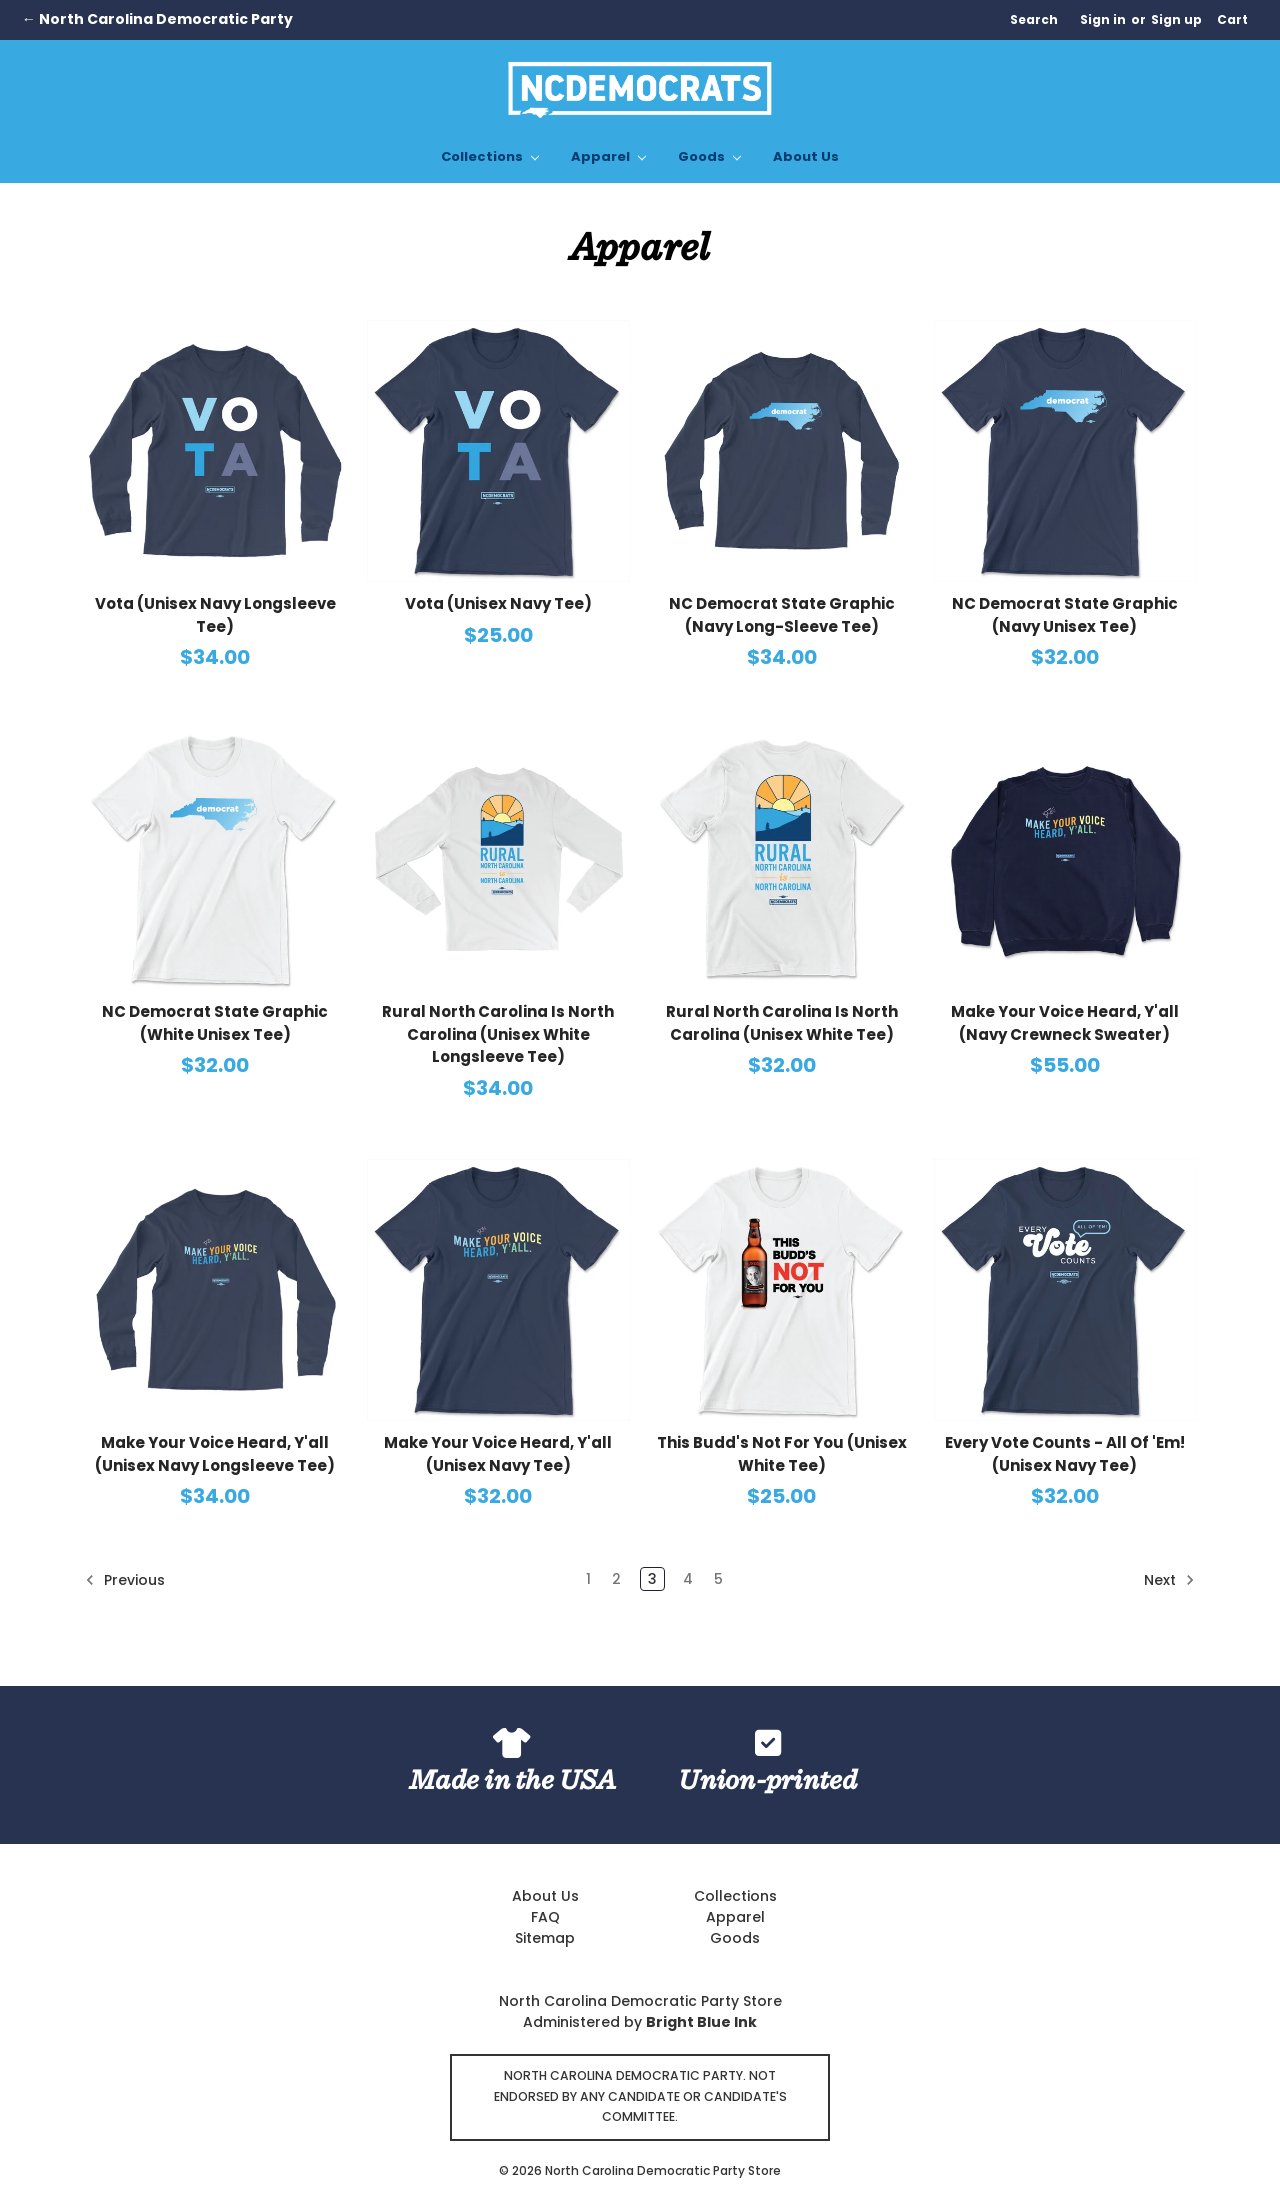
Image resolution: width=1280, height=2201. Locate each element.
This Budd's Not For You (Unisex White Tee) (782, 1454)
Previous (125, 1580)
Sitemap (545, 1938)
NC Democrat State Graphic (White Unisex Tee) (215, 1023)
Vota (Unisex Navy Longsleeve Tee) (215, 615)
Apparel (608, 156)
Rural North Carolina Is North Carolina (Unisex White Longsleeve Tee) (498, 1034)
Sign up (1176, 19)
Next (1169, 1580)
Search (1034, 19)
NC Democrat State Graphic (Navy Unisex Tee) (1065, 615)
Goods (709, 156)
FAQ (545, 1917)
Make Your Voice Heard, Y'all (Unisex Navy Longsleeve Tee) (215, 1454)
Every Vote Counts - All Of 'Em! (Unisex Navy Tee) (1065, 1454)
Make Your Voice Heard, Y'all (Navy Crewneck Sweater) (1065, 1023)
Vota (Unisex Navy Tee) (498, 603)
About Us (806, 156)
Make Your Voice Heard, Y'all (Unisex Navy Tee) (498, 1454)
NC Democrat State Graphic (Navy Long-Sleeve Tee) (782, 615)
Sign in (1103, 19)
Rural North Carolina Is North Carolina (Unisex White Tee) (782, 1023)
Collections (490, 156)
